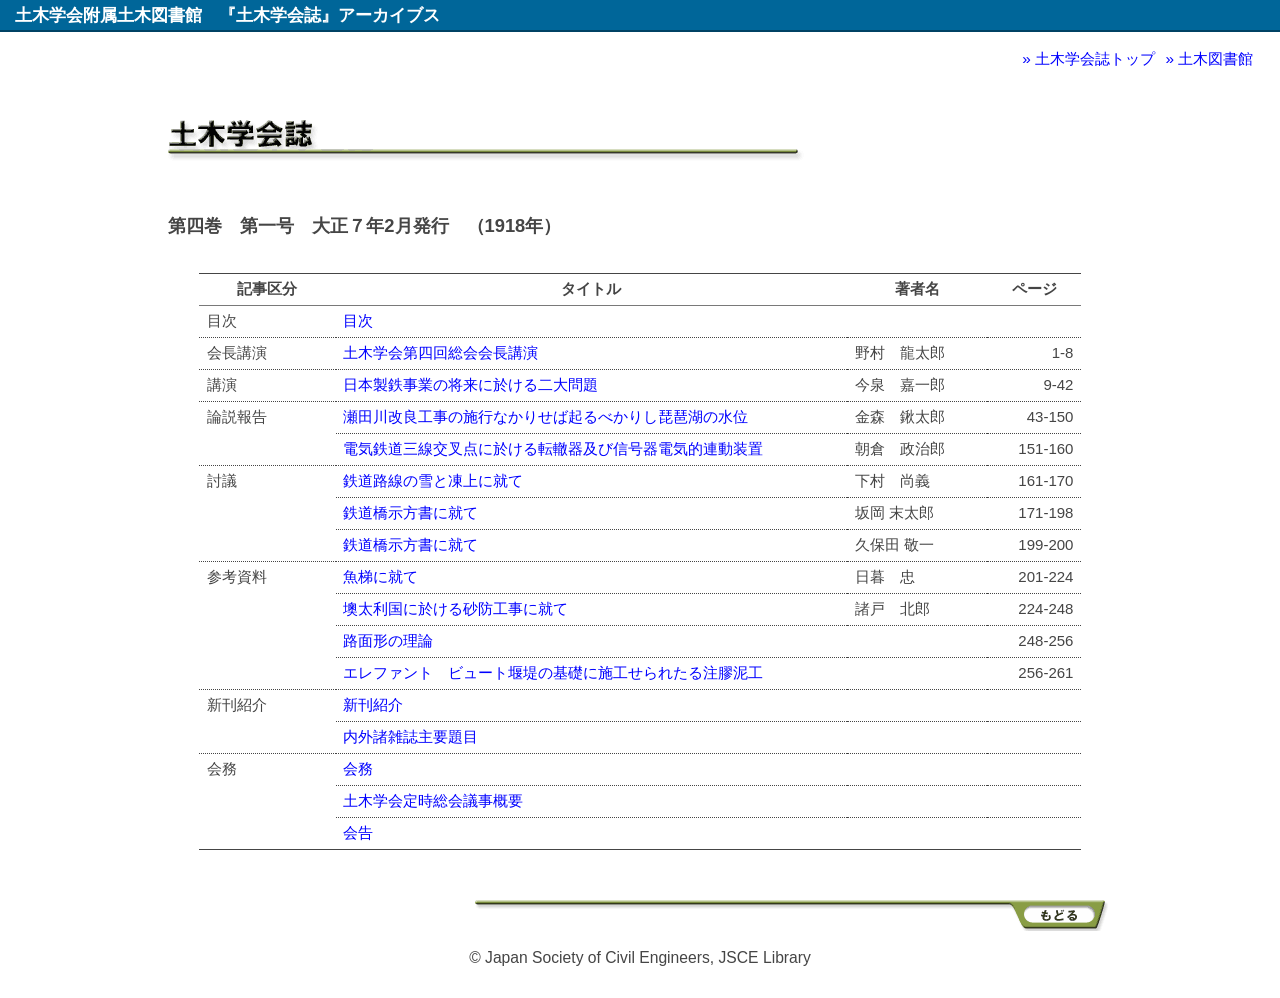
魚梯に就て (380, 576)
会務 (358, 768)
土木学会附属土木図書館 (108, 15)
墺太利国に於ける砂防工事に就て (455, 608)
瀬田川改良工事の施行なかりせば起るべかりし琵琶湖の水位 (545, 416)
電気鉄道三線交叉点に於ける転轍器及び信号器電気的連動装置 (553, 448)
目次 (358, 320)
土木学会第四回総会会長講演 (440, 352)
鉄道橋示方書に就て (410, 512)
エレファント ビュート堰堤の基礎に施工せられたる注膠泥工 (553, 672)
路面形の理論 (388, 640)
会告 (358, 832)
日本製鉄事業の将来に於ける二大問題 (470, 384)
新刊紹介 (373, 704)
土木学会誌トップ (1095, 58)
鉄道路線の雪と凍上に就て (433, 480)
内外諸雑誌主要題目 (410, 736)
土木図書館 (1215, 58)
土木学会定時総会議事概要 (433, 800)
